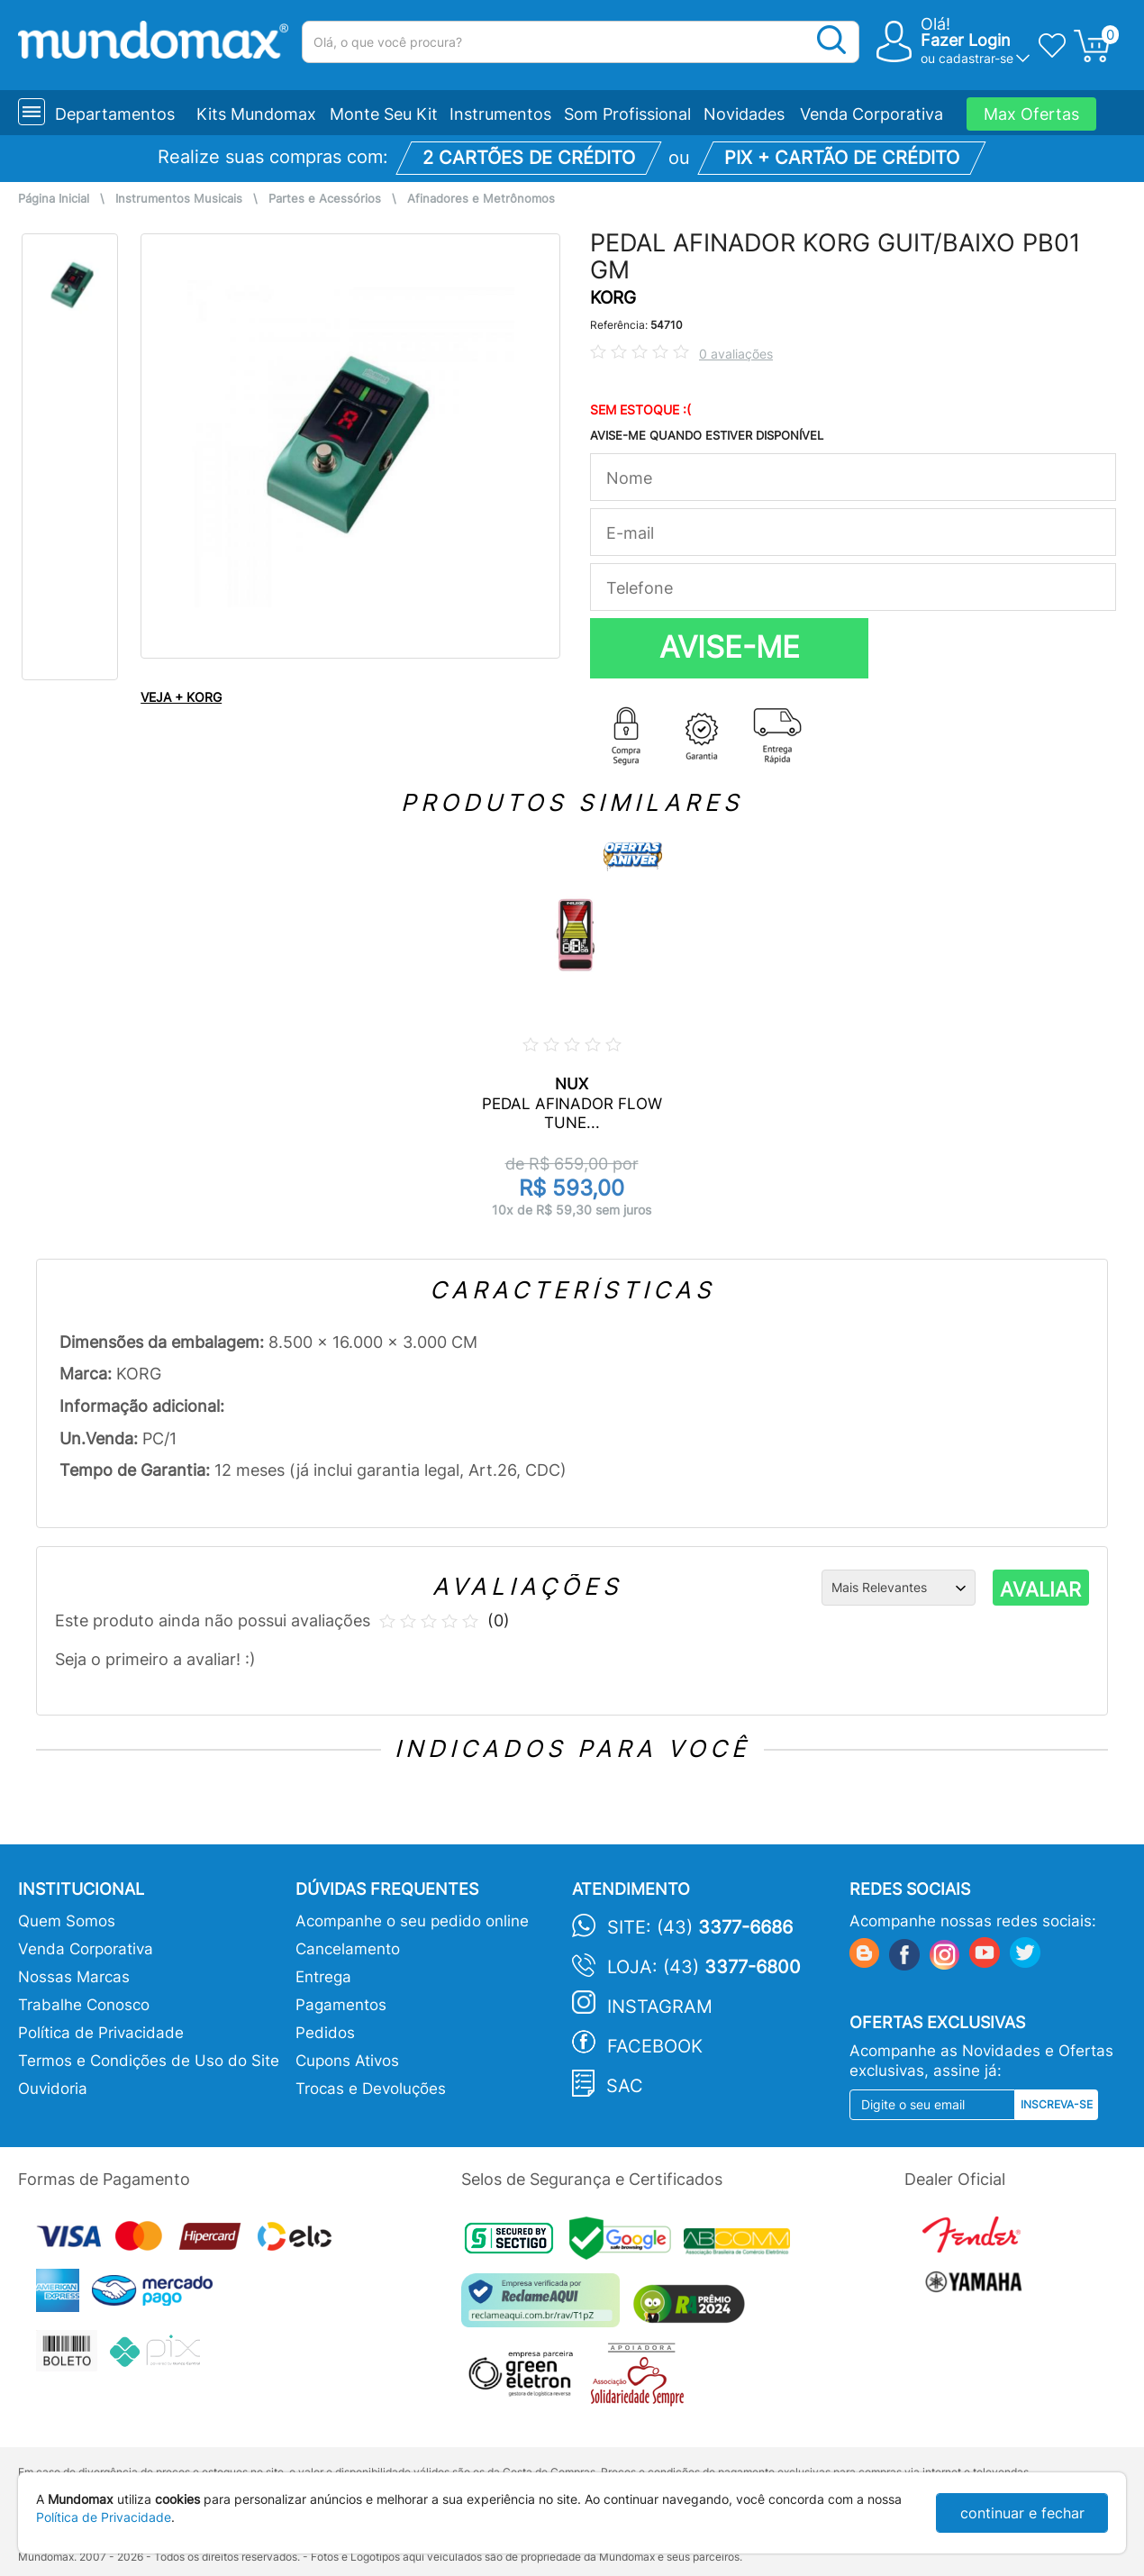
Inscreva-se (1057, 2104)
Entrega (323, 1977)
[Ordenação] (899, 1588)
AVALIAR (1040, 1589)
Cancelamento (347, 1949)
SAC (624, 2086)
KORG (613, 297)
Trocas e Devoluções (370, 2089)
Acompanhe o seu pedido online (412, 1921)
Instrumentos (500, 114)
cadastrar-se (976, 58)
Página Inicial (53, 198)
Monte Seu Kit (384, 114)
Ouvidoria (52, 2089)
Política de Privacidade (101, 2033)
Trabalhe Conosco (84, 2005)
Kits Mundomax (256, 114)
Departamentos (115, 114)
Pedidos (325, 2033)
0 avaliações (736, 353)
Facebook (655, 2046)
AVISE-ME (729, 647)
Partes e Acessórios (324, 198)
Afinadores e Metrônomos (481, 198)
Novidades (744, 114)
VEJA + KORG (181, 697)
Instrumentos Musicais (178, 198)
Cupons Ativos (347, 2061)
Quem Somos (66, 1921)
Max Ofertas (1031, 114)
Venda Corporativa (871, 114)
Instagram (660, 2006)
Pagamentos (340, 2005)
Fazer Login (966, 40)
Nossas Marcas (74, 1977)
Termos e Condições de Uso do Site (148, 2061)
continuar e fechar (1022, 2513)
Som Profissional (627, 114)
